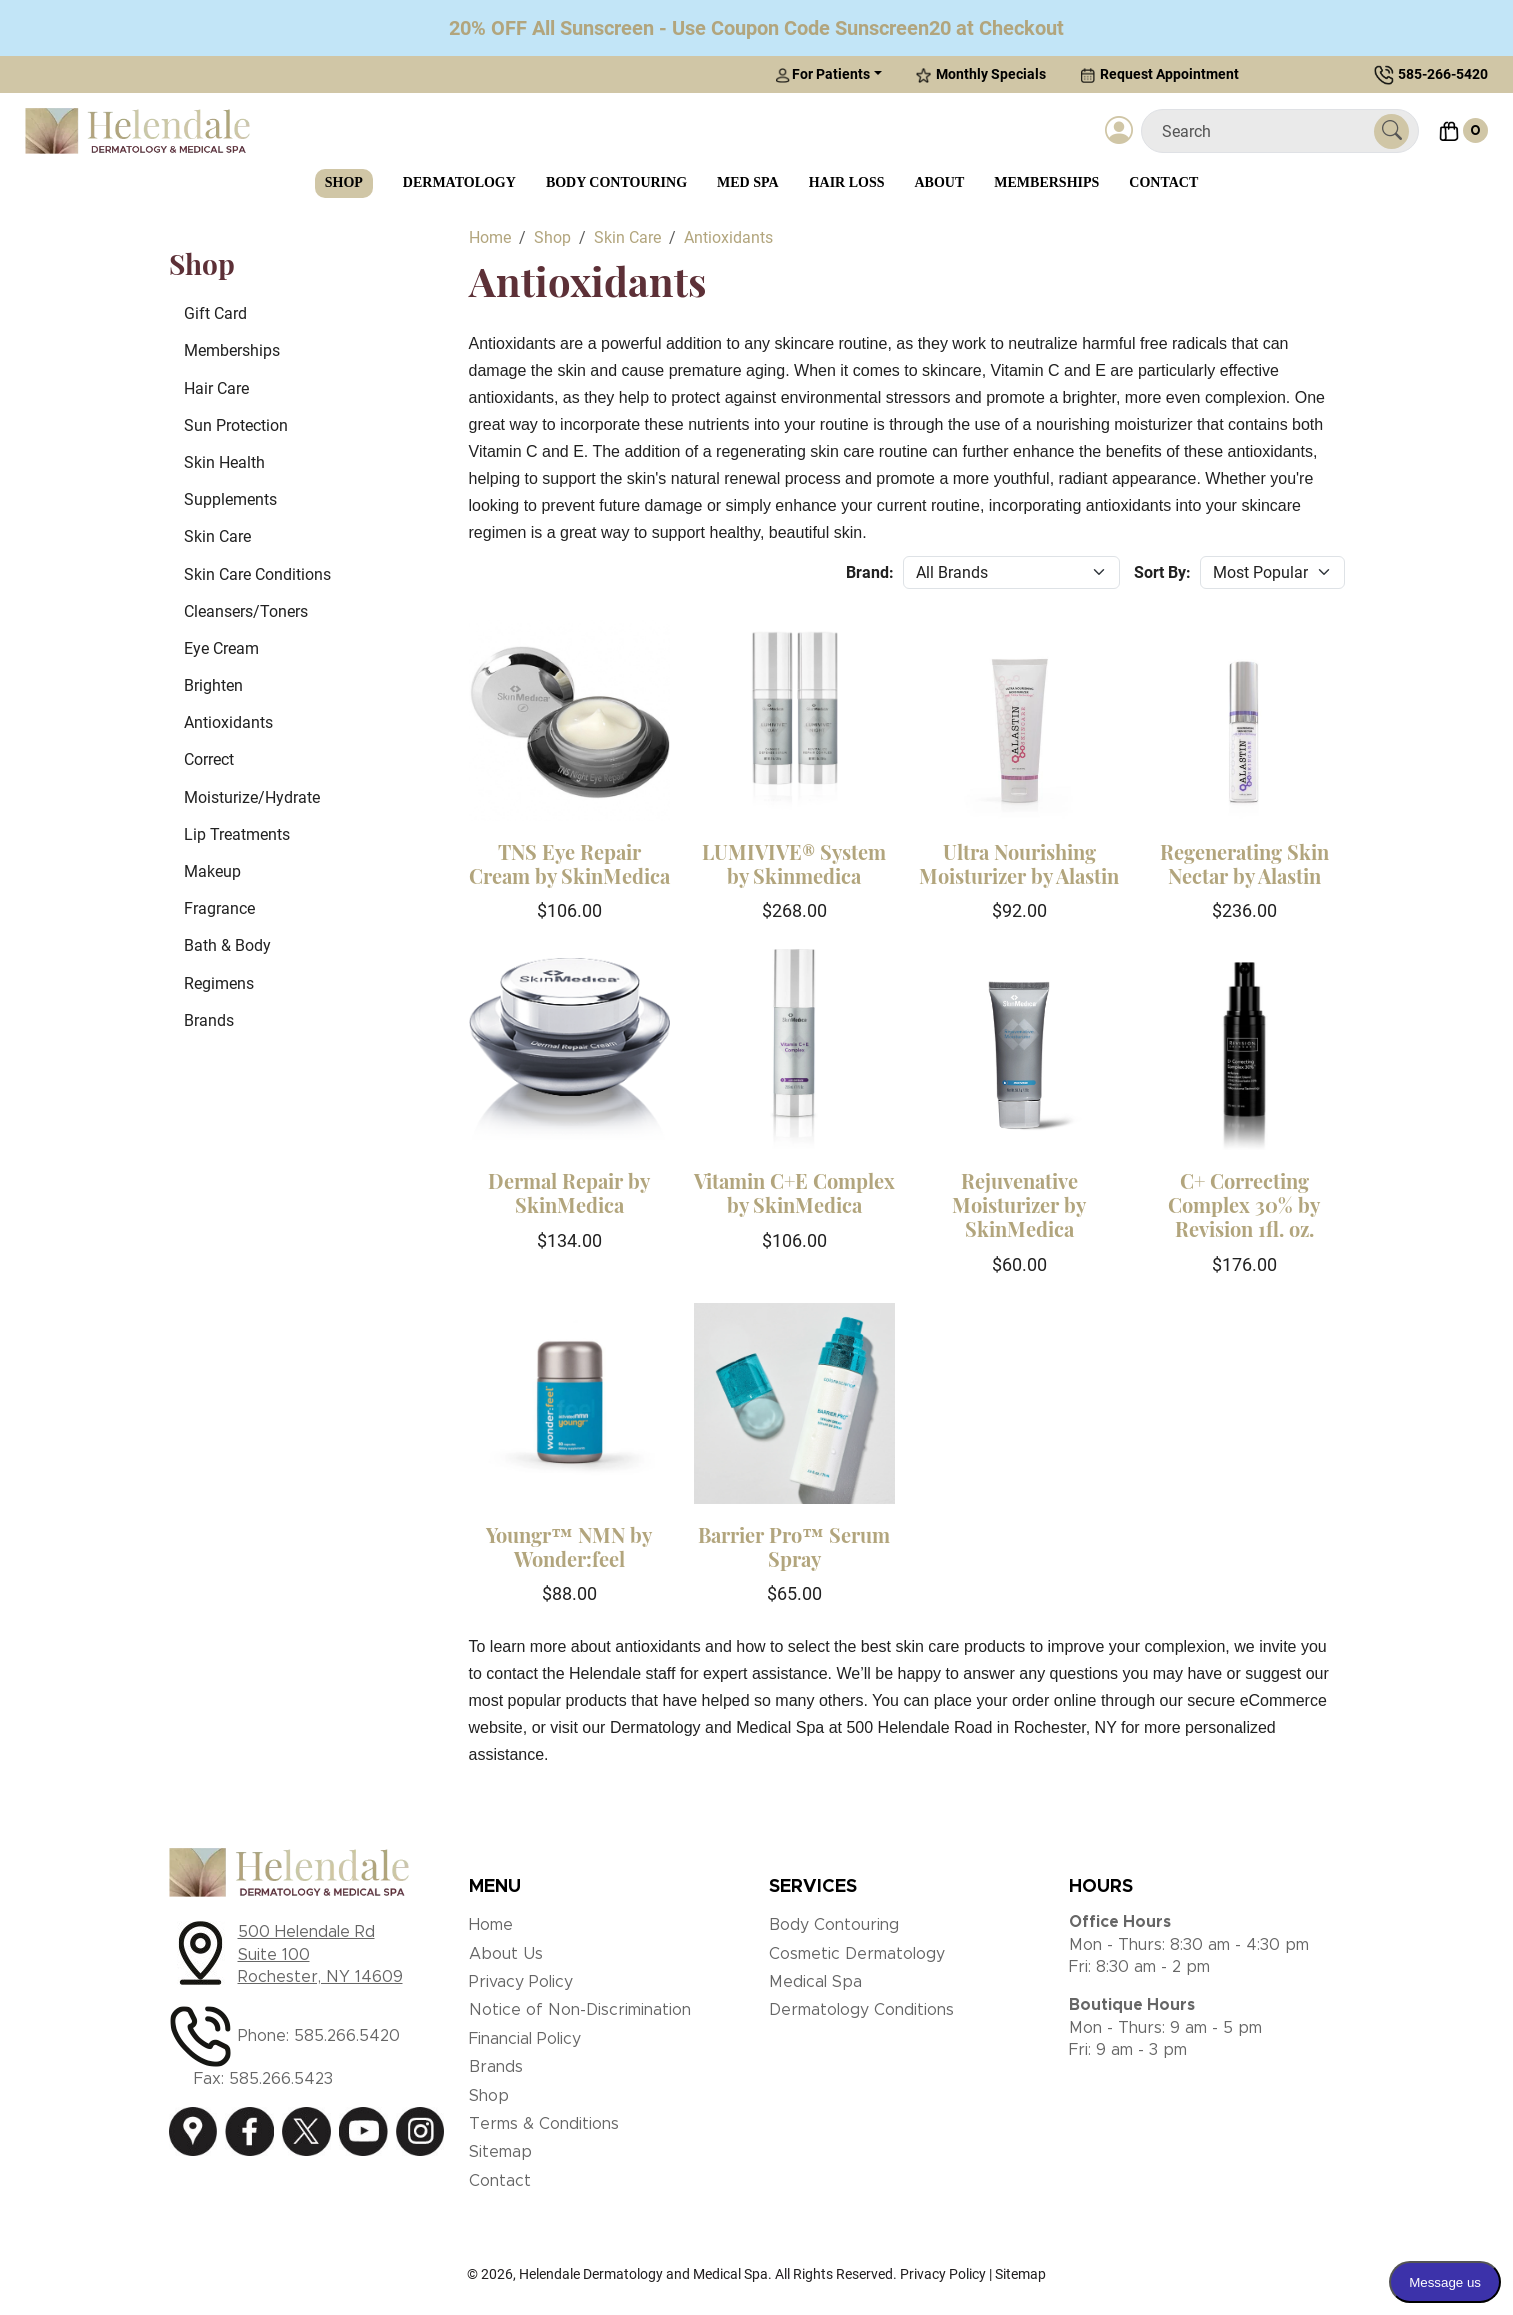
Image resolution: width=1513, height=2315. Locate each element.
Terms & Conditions (544, 2124)
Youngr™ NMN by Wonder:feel (569, 1546)
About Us (506, 1954)
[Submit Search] (1391, 131)
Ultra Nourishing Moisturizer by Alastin (1019, 863)
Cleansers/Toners (246, 611)
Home (491, 1925)
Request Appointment (1159, 74)
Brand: (870, 572)
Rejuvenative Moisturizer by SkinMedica (1019, 1204)
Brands (209, 1020)
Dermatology (459, 182)
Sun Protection (236, 425)
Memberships (1046, 182)
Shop (344, 182)
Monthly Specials (981, 74)
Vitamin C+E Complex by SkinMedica (794, 1192)
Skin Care (217, 536)
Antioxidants (228, 722)
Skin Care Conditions (257, 574)
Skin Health (224, 462)
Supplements (230, 499)
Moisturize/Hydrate (252, 797)
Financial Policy (525, 2039)
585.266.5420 (347, 2036)
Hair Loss (847, 182)
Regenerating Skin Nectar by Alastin (1244, 863)
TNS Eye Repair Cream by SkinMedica (569, 863)
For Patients (822, 74)
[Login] (1119, 131)
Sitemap (500, 2152)
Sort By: (1162, 572)
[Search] (1265, 131)
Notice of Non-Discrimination (580, 2010)
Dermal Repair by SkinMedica (569, 1192)
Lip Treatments (237, 834)
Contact (1163, 182)
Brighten (213, 685)
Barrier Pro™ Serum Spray (794, 1546)
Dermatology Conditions (861, 2010)
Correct (209, 759)
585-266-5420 (1443, 74)
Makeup (212, 871)
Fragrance (219, 908)
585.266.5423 (281, 2079)
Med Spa (748, 182)
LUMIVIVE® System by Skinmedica (794, 863)
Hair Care (216, 388)
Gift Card (215, 313)
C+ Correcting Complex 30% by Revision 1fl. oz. (1244, 1204)
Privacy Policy (521, 1982)
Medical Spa (815, 1982)
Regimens (219, 983)
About (940, 182)
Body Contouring (616, 182)
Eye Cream (221, 648)
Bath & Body (227, 945)
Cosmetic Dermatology (857, 1954)
